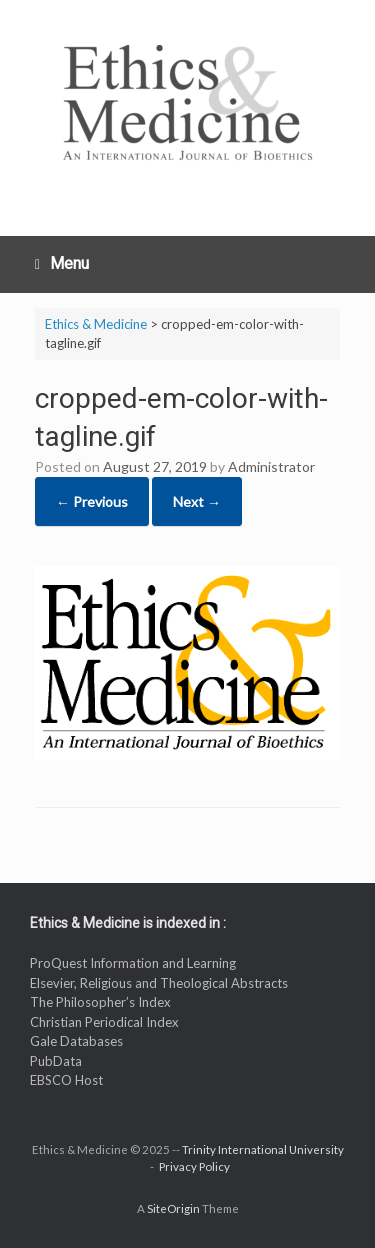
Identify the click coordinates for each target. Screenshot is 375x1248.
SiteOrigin (173, 1208)
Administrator (271, 466)
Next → (197, 501)
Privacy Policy (194, 1166)
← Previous (92, 501)
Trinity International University (263, 1149)
